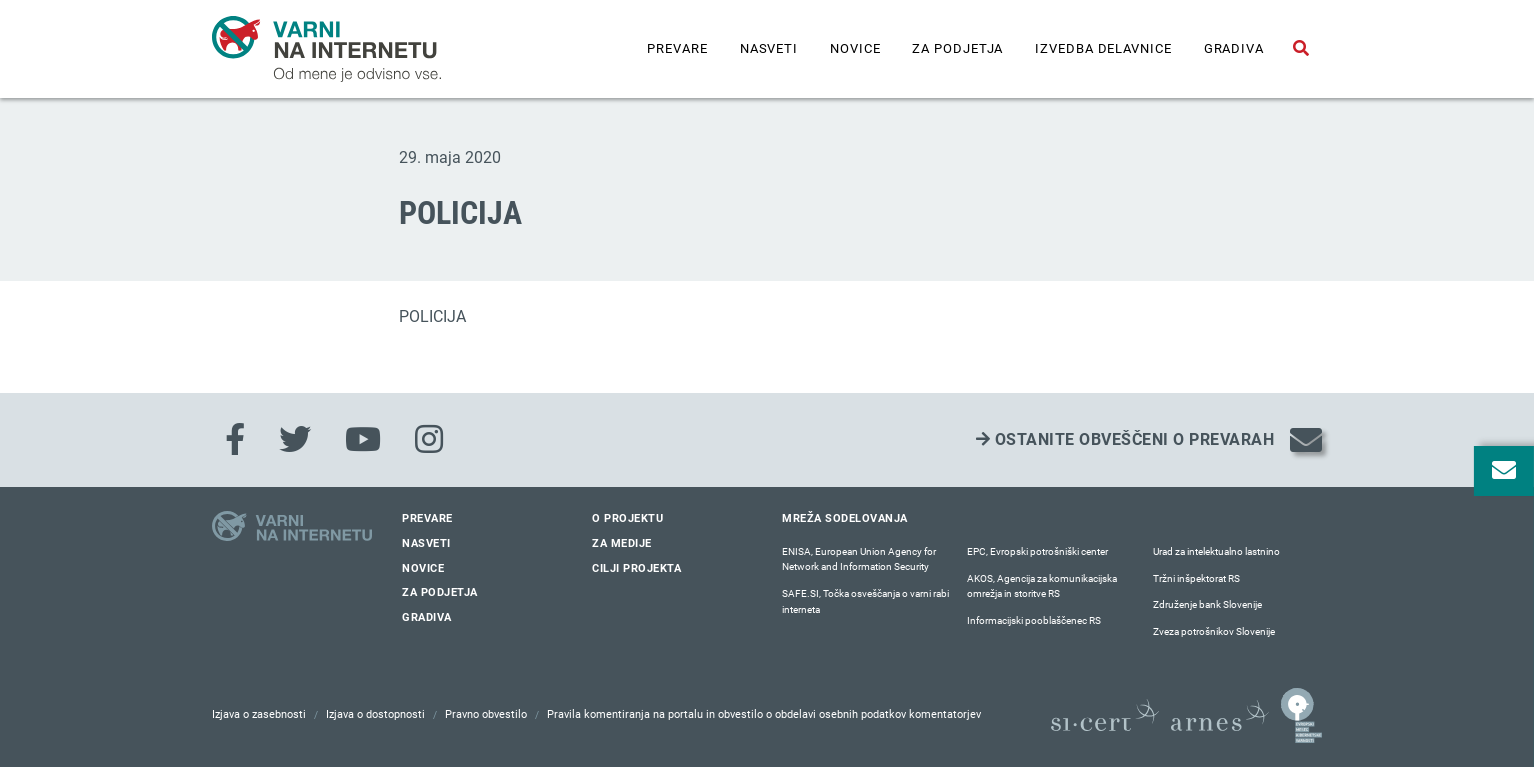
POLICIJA (432, 316)
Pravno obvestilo (486, 714)
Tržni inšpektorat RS (1196, 578)
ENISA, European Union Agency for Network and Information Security (859, 559)
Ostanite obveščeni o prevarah (1125, 439)
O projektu (627, 518)
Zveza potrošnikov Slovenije (1214, 631)
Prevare (677, 48)
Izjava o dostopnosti (375, 714)
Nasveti (769, 48)
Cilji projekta (636, 568)
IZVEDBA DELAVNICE (1103, 48)
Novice (855, 48)
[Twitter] (295, 440)
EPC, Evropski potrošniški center (1037, 551)
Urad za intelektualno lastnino (1216, 551)
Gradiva (1234, 48)
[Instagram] (429, 440)
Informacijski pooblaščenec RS (1034, 620)
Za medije (622, 543)
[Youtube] (363, 440)
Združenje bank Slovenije (1207, 604)
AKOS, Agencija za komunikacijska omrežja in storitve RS (1042, 586)
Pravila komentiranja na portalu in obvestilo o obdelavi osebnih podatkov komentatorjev (764, 714)
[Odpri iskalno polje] (1301, 49)
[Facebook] (235, 440)
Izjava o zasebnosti (259, 714)
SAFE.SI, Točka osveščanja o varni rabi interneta (865, 601)
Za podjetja (957, 48)
